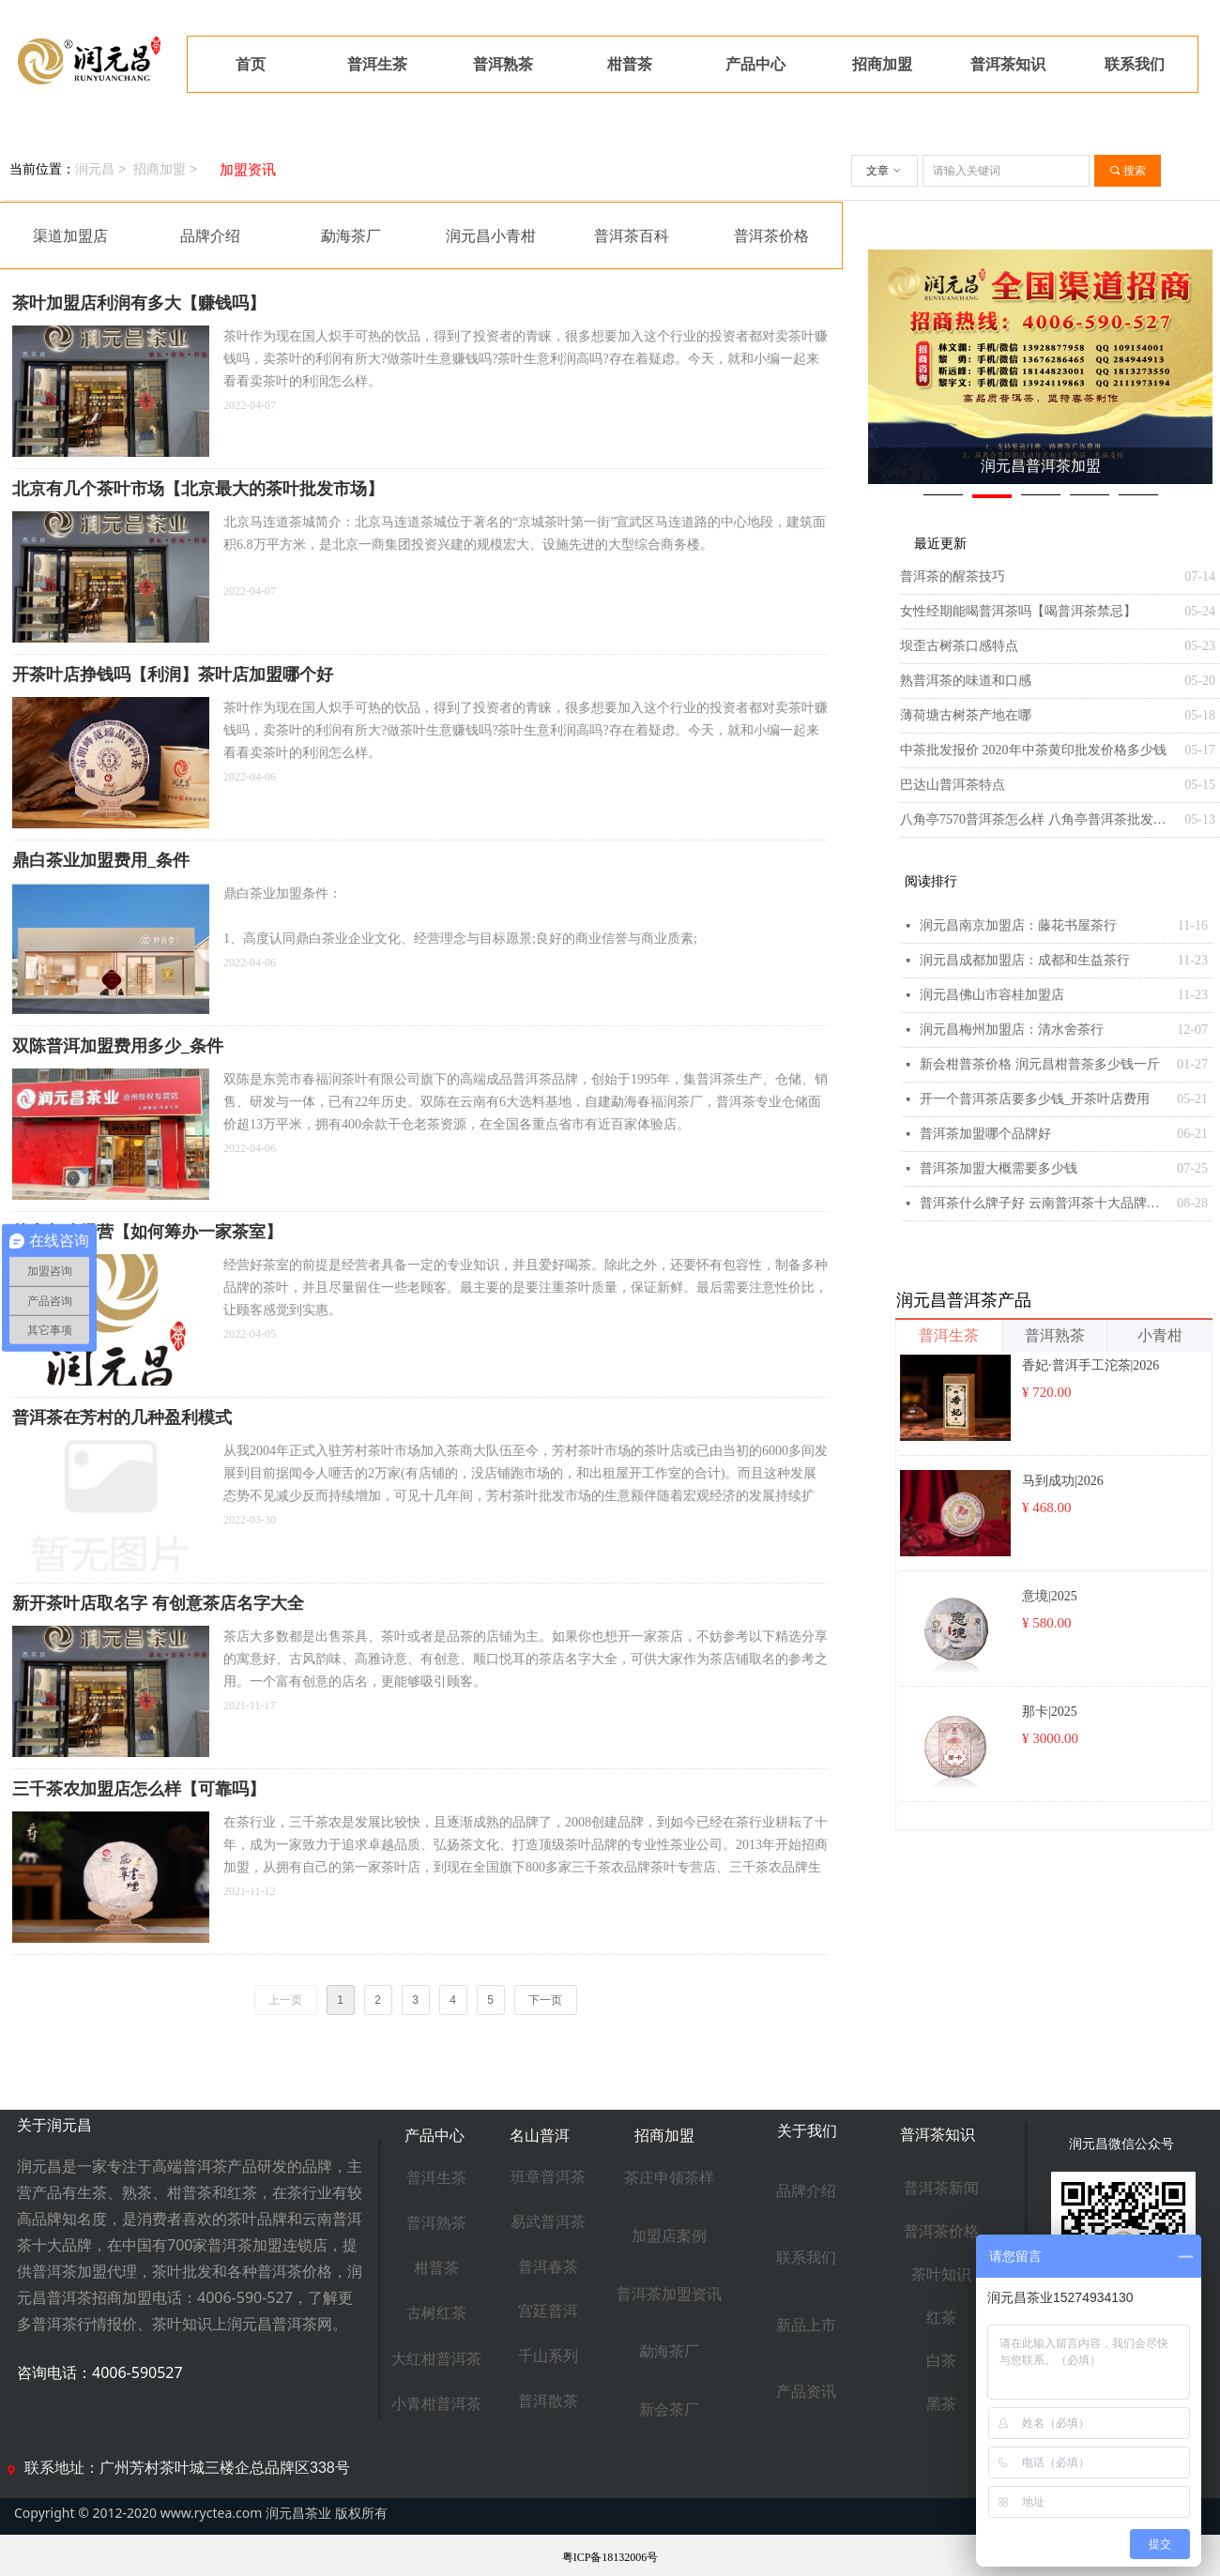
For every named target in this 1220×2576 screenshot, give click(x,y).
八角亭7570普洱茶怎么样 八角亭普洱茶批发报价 (1037, 819)
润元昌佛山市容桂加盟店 (992, 995)
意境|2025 (1049, 1596)
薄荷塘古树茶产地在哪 (965, 715)
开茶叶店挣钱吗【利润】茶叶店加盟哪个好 (172, 674)
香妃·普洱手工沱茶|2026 (1090, 1365)
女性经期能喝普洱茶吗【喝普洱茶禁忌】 (1018, 611)
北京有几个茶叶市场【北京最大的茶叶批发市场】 (198, 488)
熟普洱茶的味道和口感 (965, 681)
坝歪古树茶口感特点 (959, 646)
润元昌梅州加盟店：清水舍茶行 (1012, 1030)
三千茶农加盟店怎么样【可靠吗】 (139, 1788)
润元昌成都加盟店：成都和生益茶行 (1025, 960)
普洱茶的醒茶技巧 (952, 576)
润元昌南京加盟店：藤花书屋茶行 (1018, 925)
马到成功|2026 (1063, 1481)
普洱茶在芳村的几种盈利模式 (122, 1417)
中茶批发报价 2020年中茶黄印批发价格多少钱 (1033, 750)
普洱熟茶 (1055, 1335)
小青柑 (1159, 1335)
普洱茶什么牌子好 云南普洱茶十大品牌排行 (1043, 1203)
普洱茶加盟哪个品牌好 (985, 1134)
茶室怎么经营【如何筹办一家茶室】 (147, 1231)
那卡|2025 (1049, 1712)
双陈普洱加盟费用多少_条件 (117, 1046)
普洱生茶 (949, 1335)
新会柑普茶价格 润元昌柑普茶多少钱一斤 (1040, 1064)
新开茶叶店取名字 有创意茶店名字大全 (158, 1603)
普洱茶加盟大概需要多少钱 (998, 1168)
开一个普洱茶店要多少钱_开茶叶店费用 (1035, 1099)
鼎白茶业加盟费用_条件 (101, 860)
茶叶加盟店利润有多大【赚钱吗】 (139, 303)
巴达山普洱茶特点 (952, 785)
